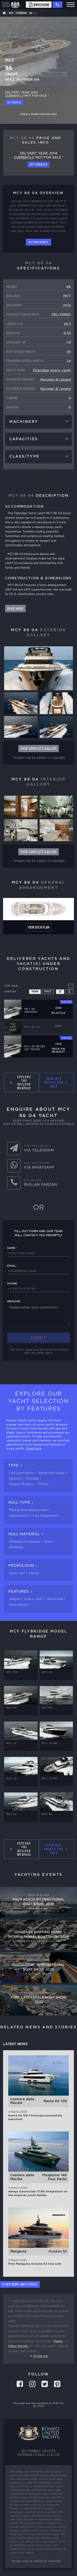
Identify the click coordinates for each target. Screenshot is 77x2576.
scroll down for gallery (38, 116)
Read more (34, 1448)
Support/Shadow (21, 1484)
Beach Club (55, 1599)
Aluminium (16, 1547)
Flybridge (32, 1478)
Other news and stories (20, 2284)
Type (15, 1465)
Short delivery (19, 1605)
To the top (38, 2356)
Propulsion (23, 1565)
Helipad (14, 1599)
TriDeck (42, 1484)
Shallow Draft (33, 1599)
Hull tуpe (21, 1502)
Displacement (18, 1516)
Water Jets (17, 1573)
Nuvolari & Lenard (55, 379)
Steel (48, 1542)
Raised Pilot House (51, 1473)
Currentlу (14, 96)
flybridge (21, 13)
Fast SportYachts (21, 1473)
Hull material (26, 1534)
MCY (11, 13)
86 (30, 13)
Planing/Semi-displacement (28, 1510)
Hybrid (33, 1573)
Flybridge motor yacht (52, 370)
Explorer (15, 1478)
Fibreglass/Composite (24, 1542)
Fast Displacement (46, 1516)
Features (20, 1591)
